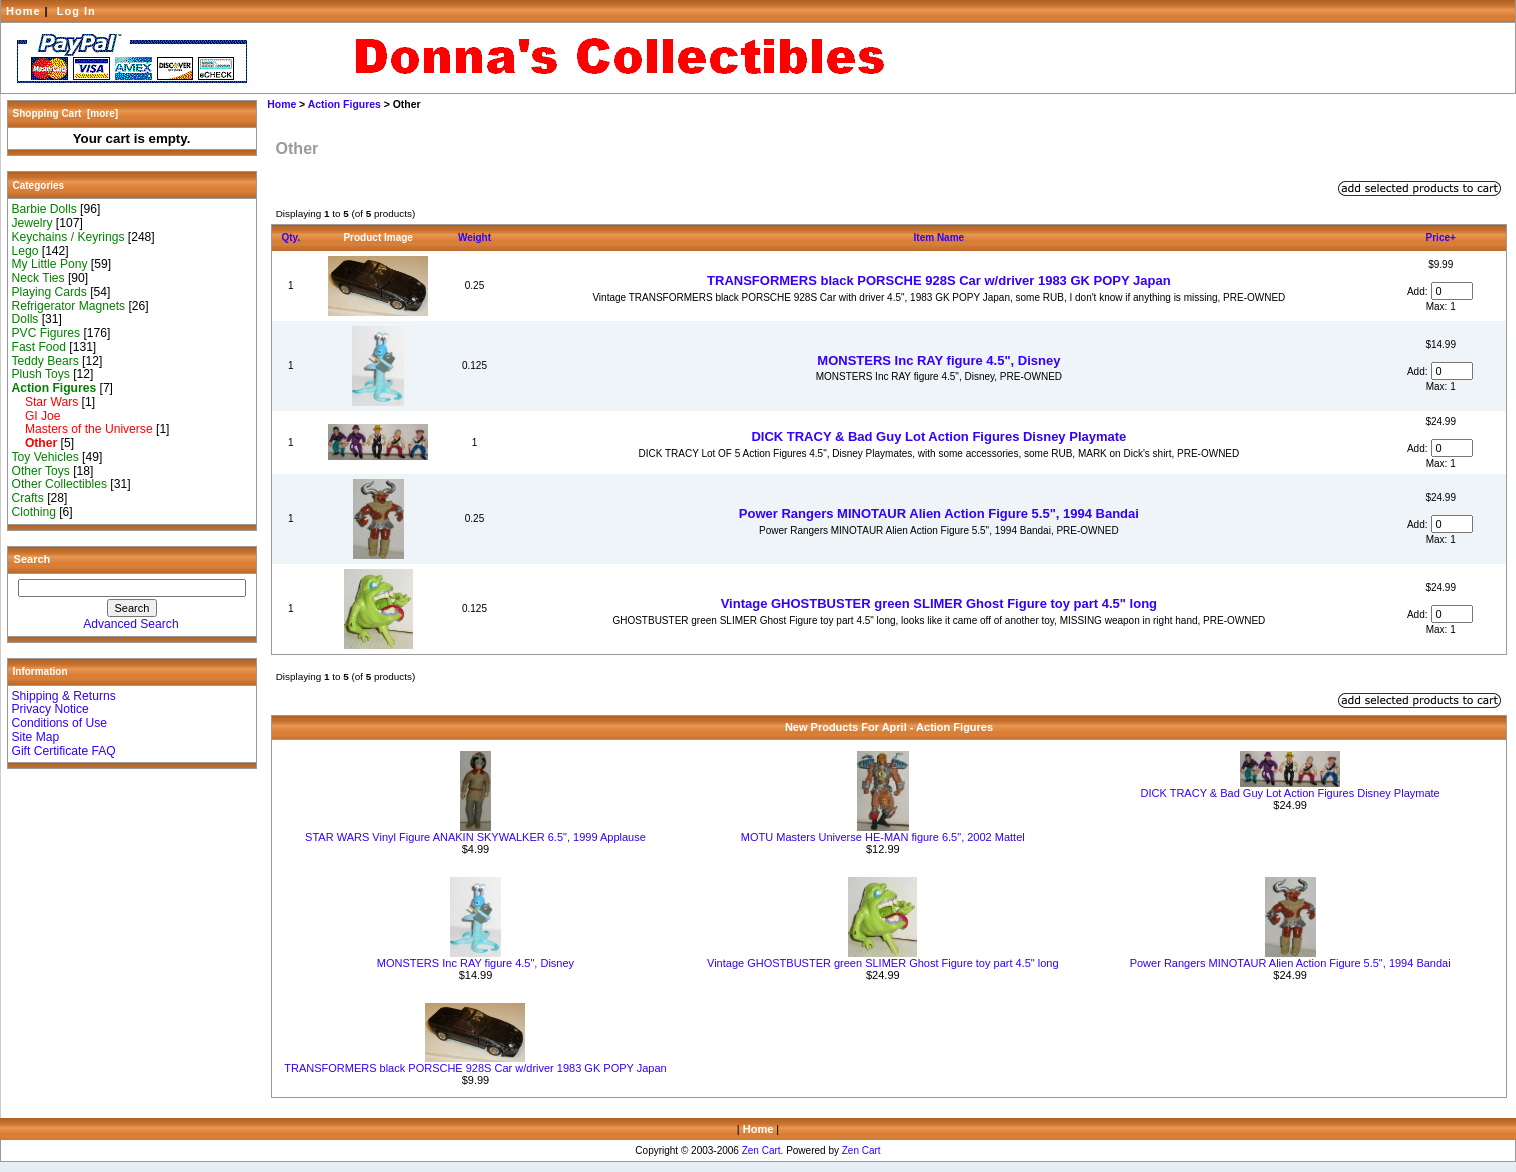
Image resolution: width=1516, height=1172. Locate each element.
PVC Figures (46, 333)
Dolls (25, 319)
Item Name (939, 237)
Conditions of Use (59, 723)
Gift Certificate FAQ (64, 751)
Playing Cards (49, 292)
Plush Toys (41, 374)
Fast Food (39, 347)
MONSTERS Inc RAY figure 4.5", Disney (938, 360)
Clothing (34, 512)
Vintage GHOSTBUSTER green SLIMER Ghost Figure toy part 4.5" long (939, 603)
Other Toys (41, 471)
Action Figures (344, 104)
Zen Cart (761, 1150)
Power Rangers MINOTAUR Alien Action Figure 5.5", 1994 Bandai (939, 513)
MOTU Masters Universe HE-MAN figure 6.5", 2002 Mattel (883, 837)
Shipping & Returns (64, 696)
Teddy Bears (45, 361)
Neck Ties (38, 278)
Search (32, 559)
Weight (474, 237)
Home (23, 11)
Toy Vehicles (45, 457)
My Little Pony (50, 264)
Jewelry (32, 223)
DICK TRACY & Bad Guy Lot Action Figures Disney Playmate (938, 436)
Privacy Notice (50, 709)
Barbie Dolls (44, 209)
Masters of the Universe (82, 429)
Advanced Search (130, 624)
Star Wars (45, 402)
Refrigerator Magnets (69, 306)
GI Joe (36, 416)
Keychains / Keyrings (68, 237)
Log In (76, 11)
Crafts (28, 498)
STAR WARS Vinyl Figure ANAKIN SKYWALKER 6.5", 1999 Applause (475, 837)
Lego (25, 251)
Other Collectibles (59, 484)
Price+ (1441, 237)
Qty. (291, 237)
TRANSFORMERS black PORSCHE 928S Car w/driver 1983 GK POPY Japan (939, 280)
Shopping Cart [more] (66, 113)
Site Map (36, 737)
